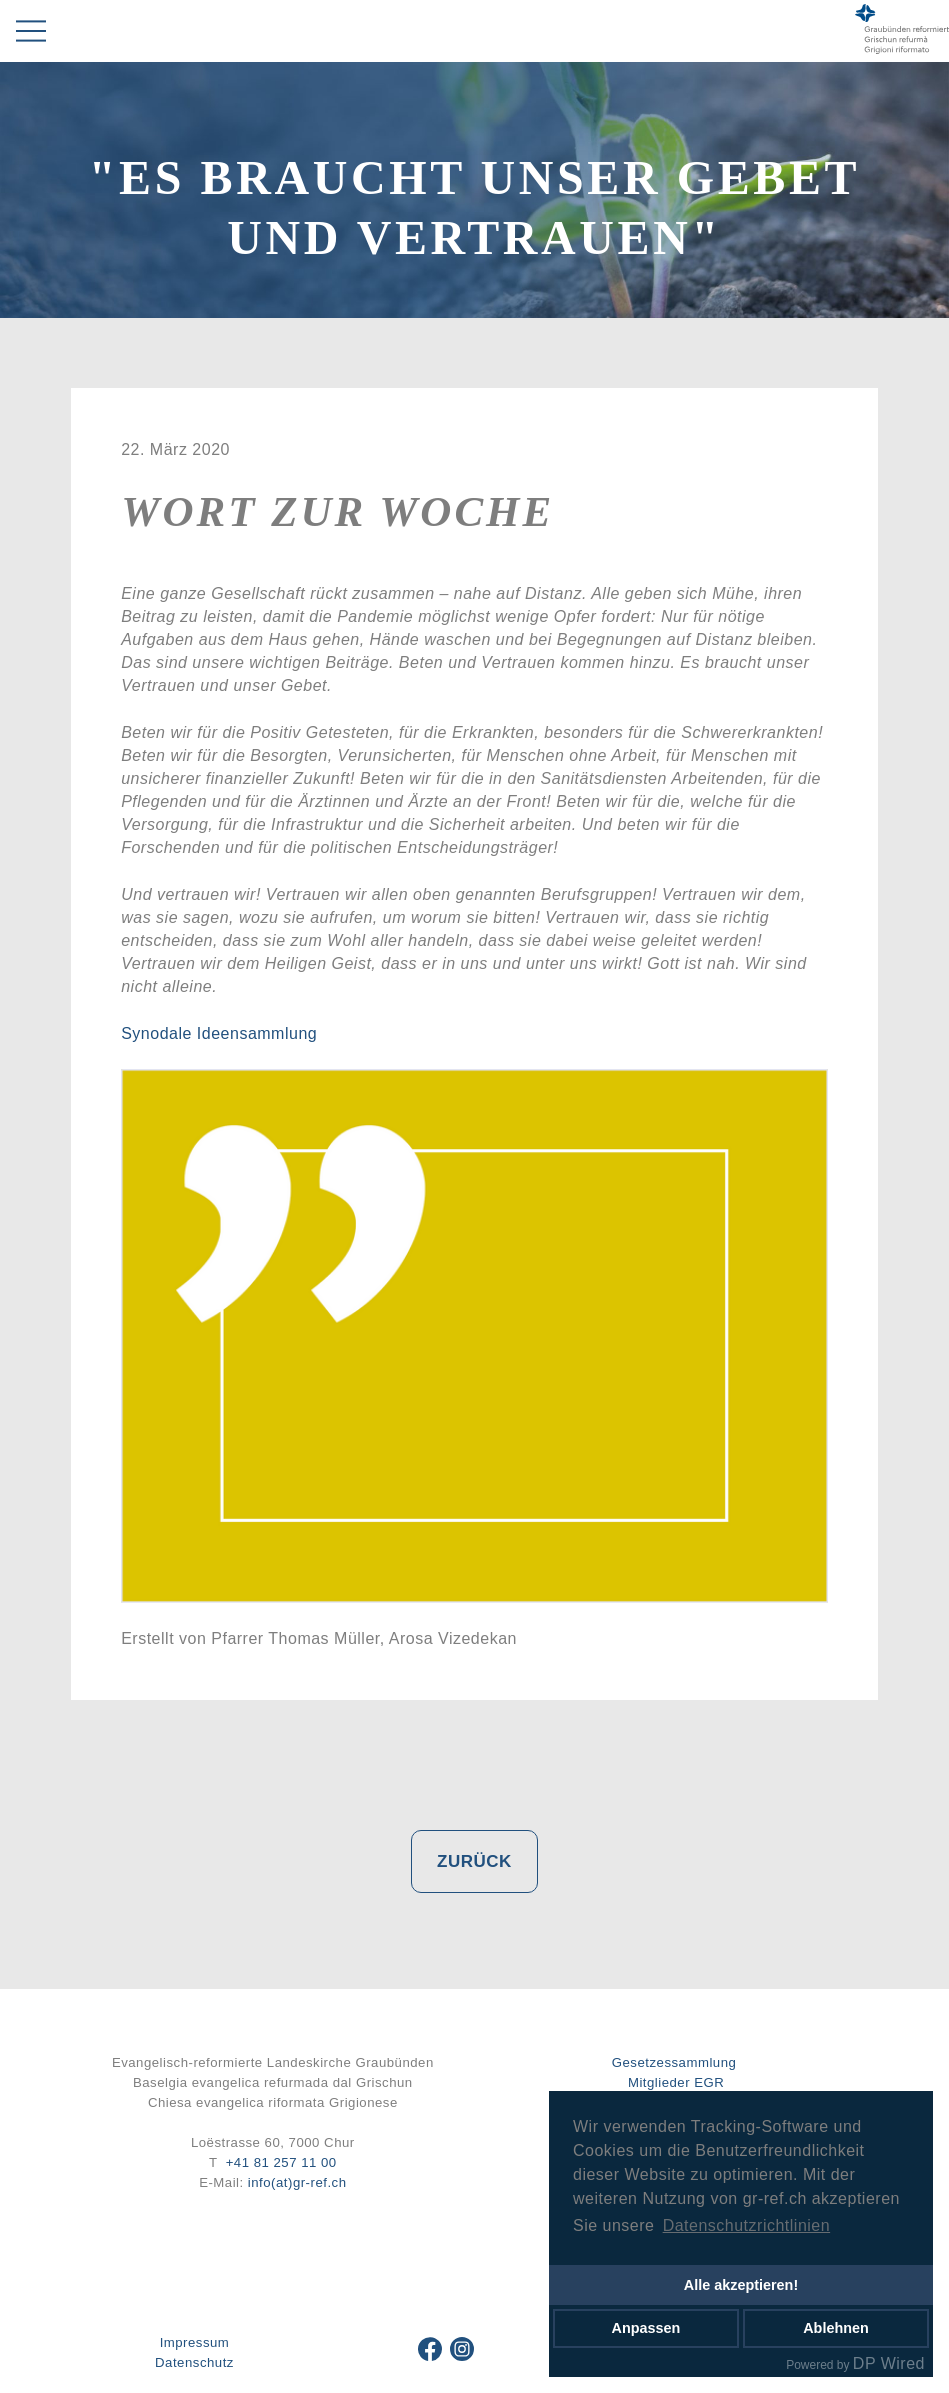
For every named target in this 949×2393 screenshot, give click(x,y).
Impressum (195, 2342)
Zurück (474, 1861)
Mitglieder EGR (676, 2082)
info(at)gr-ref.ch (297, 2182)
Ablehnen (836, 2328)
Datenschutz (194, 2362)
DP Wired (889, 2363)
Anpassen (646, 2328)
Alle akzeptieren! (741, 2285)
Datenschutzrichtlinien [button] (747, 2225)
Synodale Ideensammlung (219, 1033)
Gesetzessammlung (674, 2062)
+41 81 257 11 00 (281, 2162)
